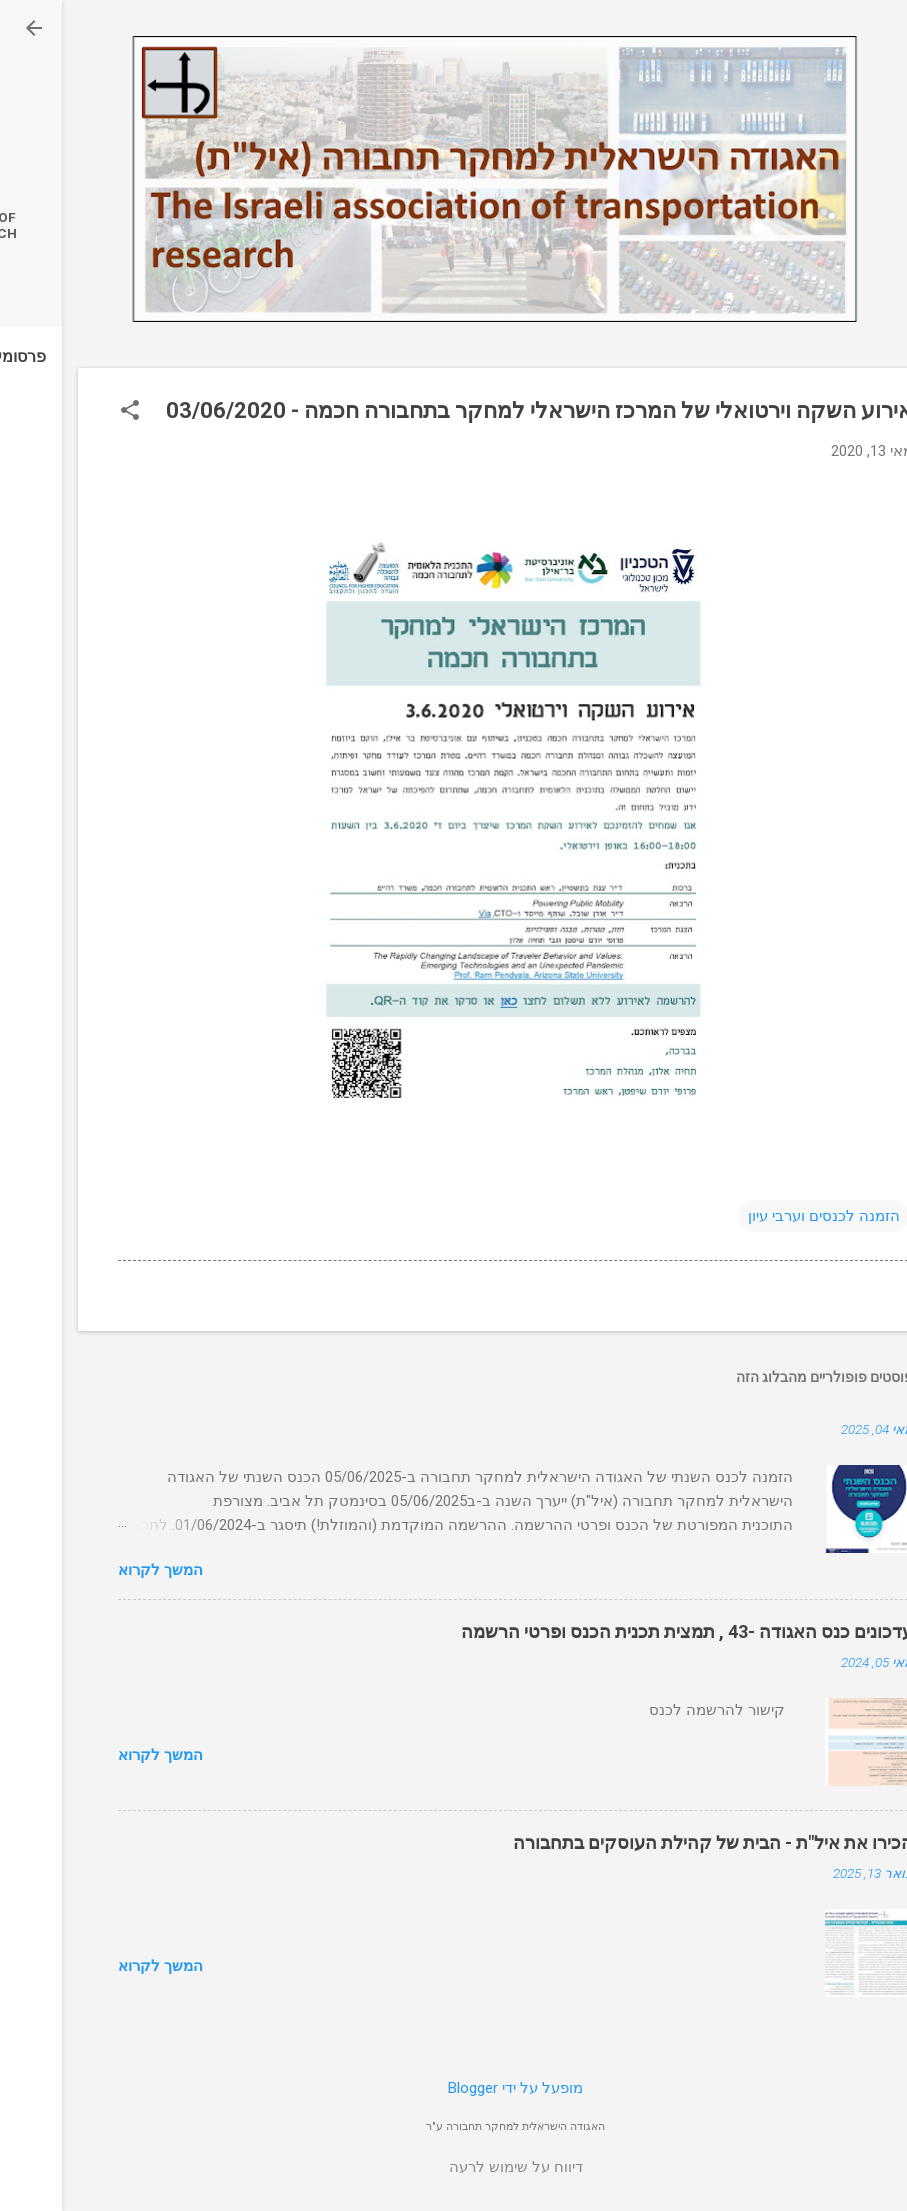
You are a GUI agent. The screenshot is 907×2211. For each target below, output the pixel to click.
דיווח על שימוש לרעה (454, 2167)
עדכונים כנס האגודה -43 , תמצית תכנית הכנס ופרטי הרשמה (625, 1631)
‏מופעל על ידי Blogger (453, 2088)
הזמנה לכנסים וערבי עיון (762, 1216)
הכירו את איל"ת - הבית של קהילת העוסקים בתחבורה (651, 1842)
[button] (68, 412)
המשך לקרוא (98, 1570)
